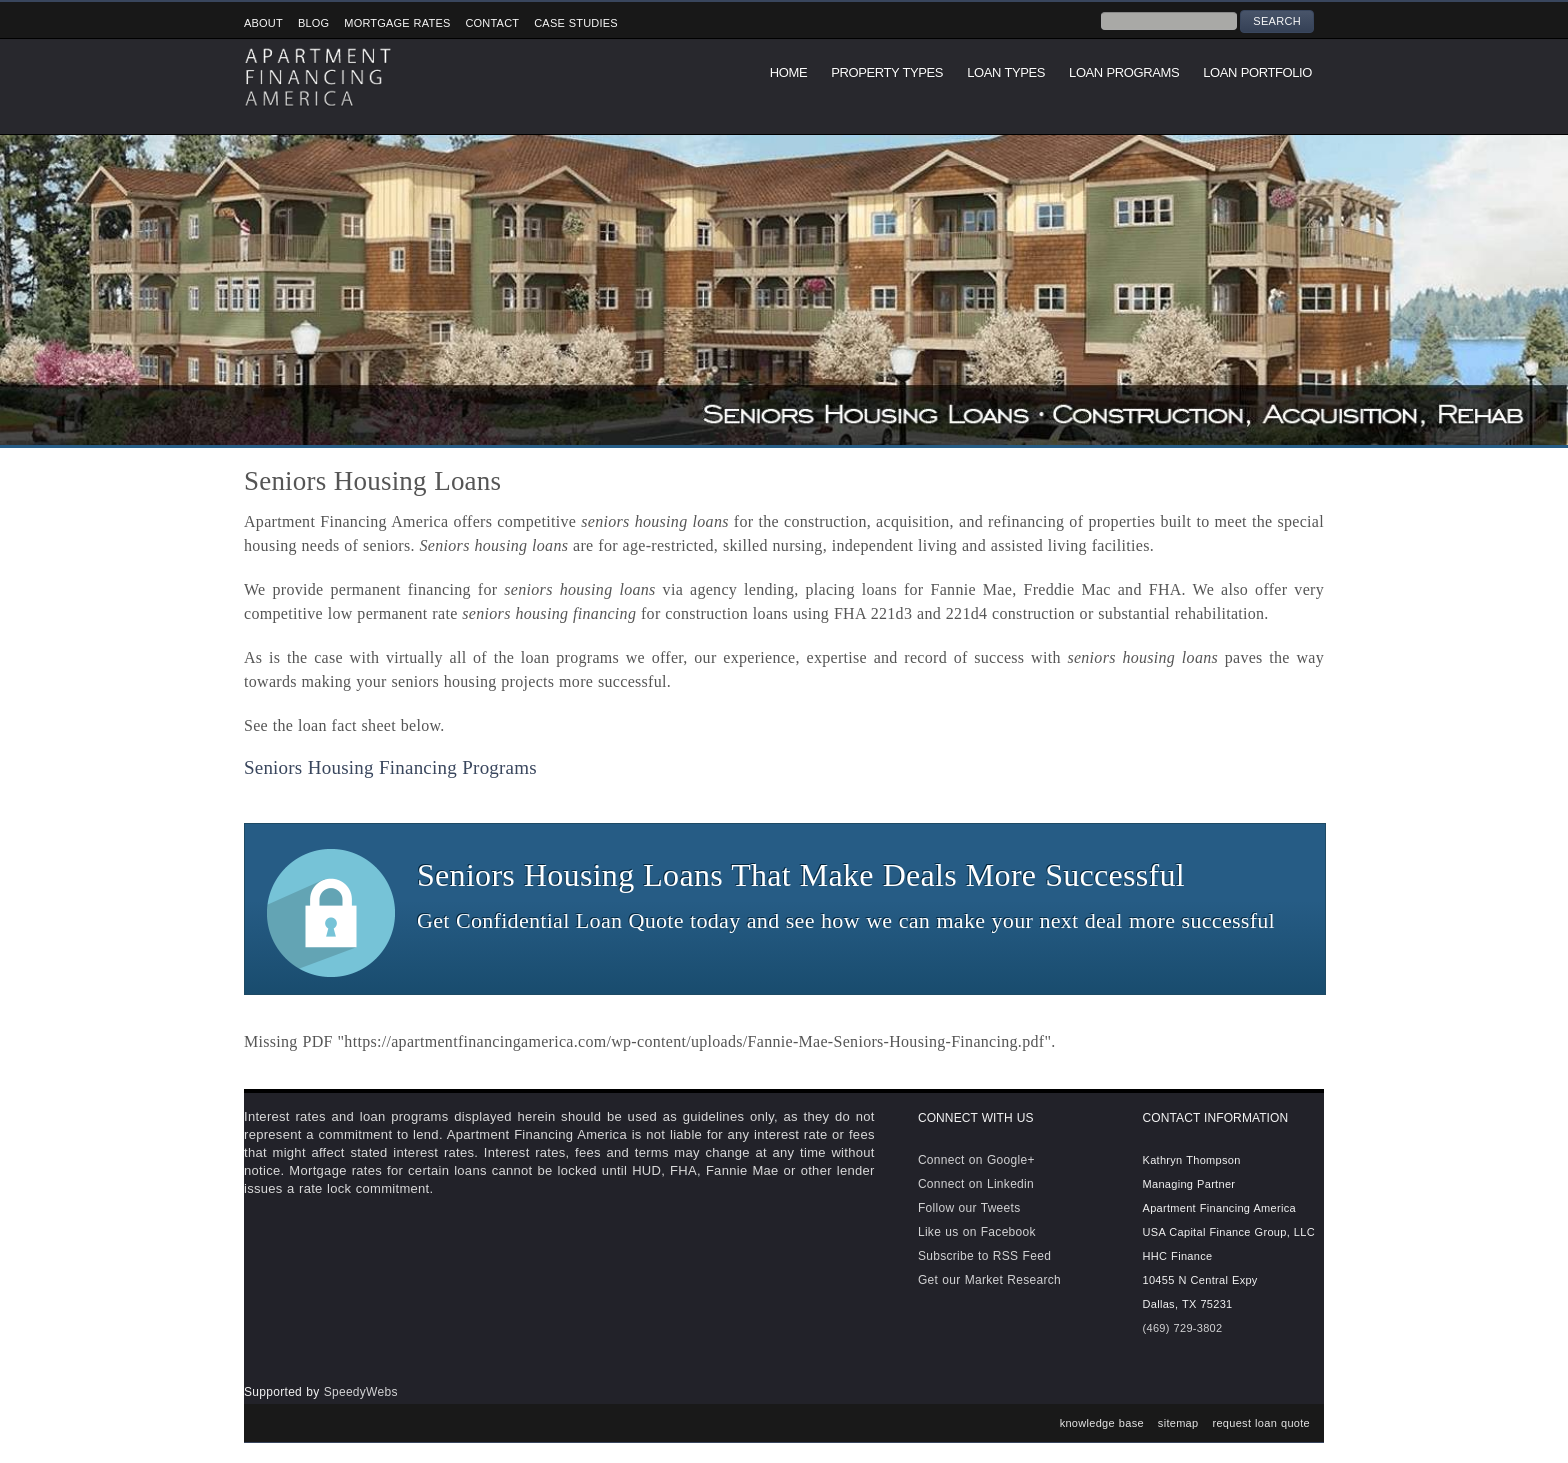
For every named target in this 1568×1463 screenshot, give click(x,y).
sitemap (1178, 1423)
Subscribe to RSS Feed (984, 1256)
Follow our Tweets (969, 1208)
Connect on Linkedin (976, 1184)
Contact (492, 23)
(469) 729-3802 (1183, 1328)
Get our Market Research (989, 1280)
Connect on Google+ (976, 1160)
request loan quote (1261, 1423)
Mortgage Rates (397, 23)
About (263, 23)
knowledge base (1102, 1423)
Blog (313, 23)
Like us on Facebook (977, 1232)
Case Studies (576, 23)
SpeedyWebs (361, 1392)
